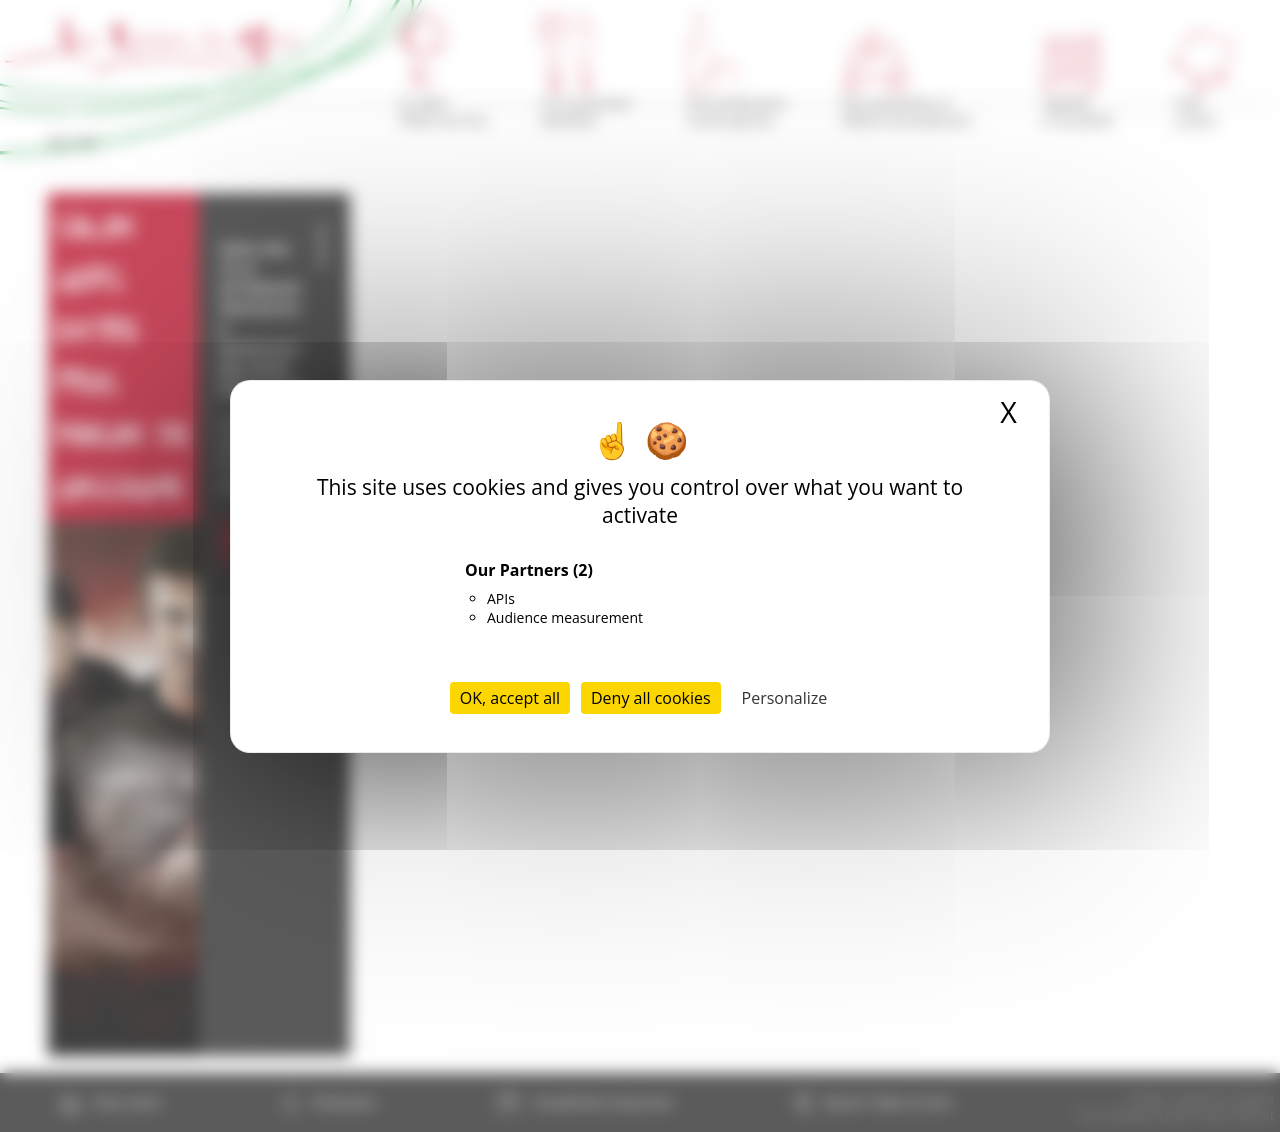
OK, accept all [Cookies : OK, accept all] (510, 698)
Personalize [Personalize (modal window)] (785, 698)
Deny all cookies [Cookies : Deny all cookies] (651, 698)
